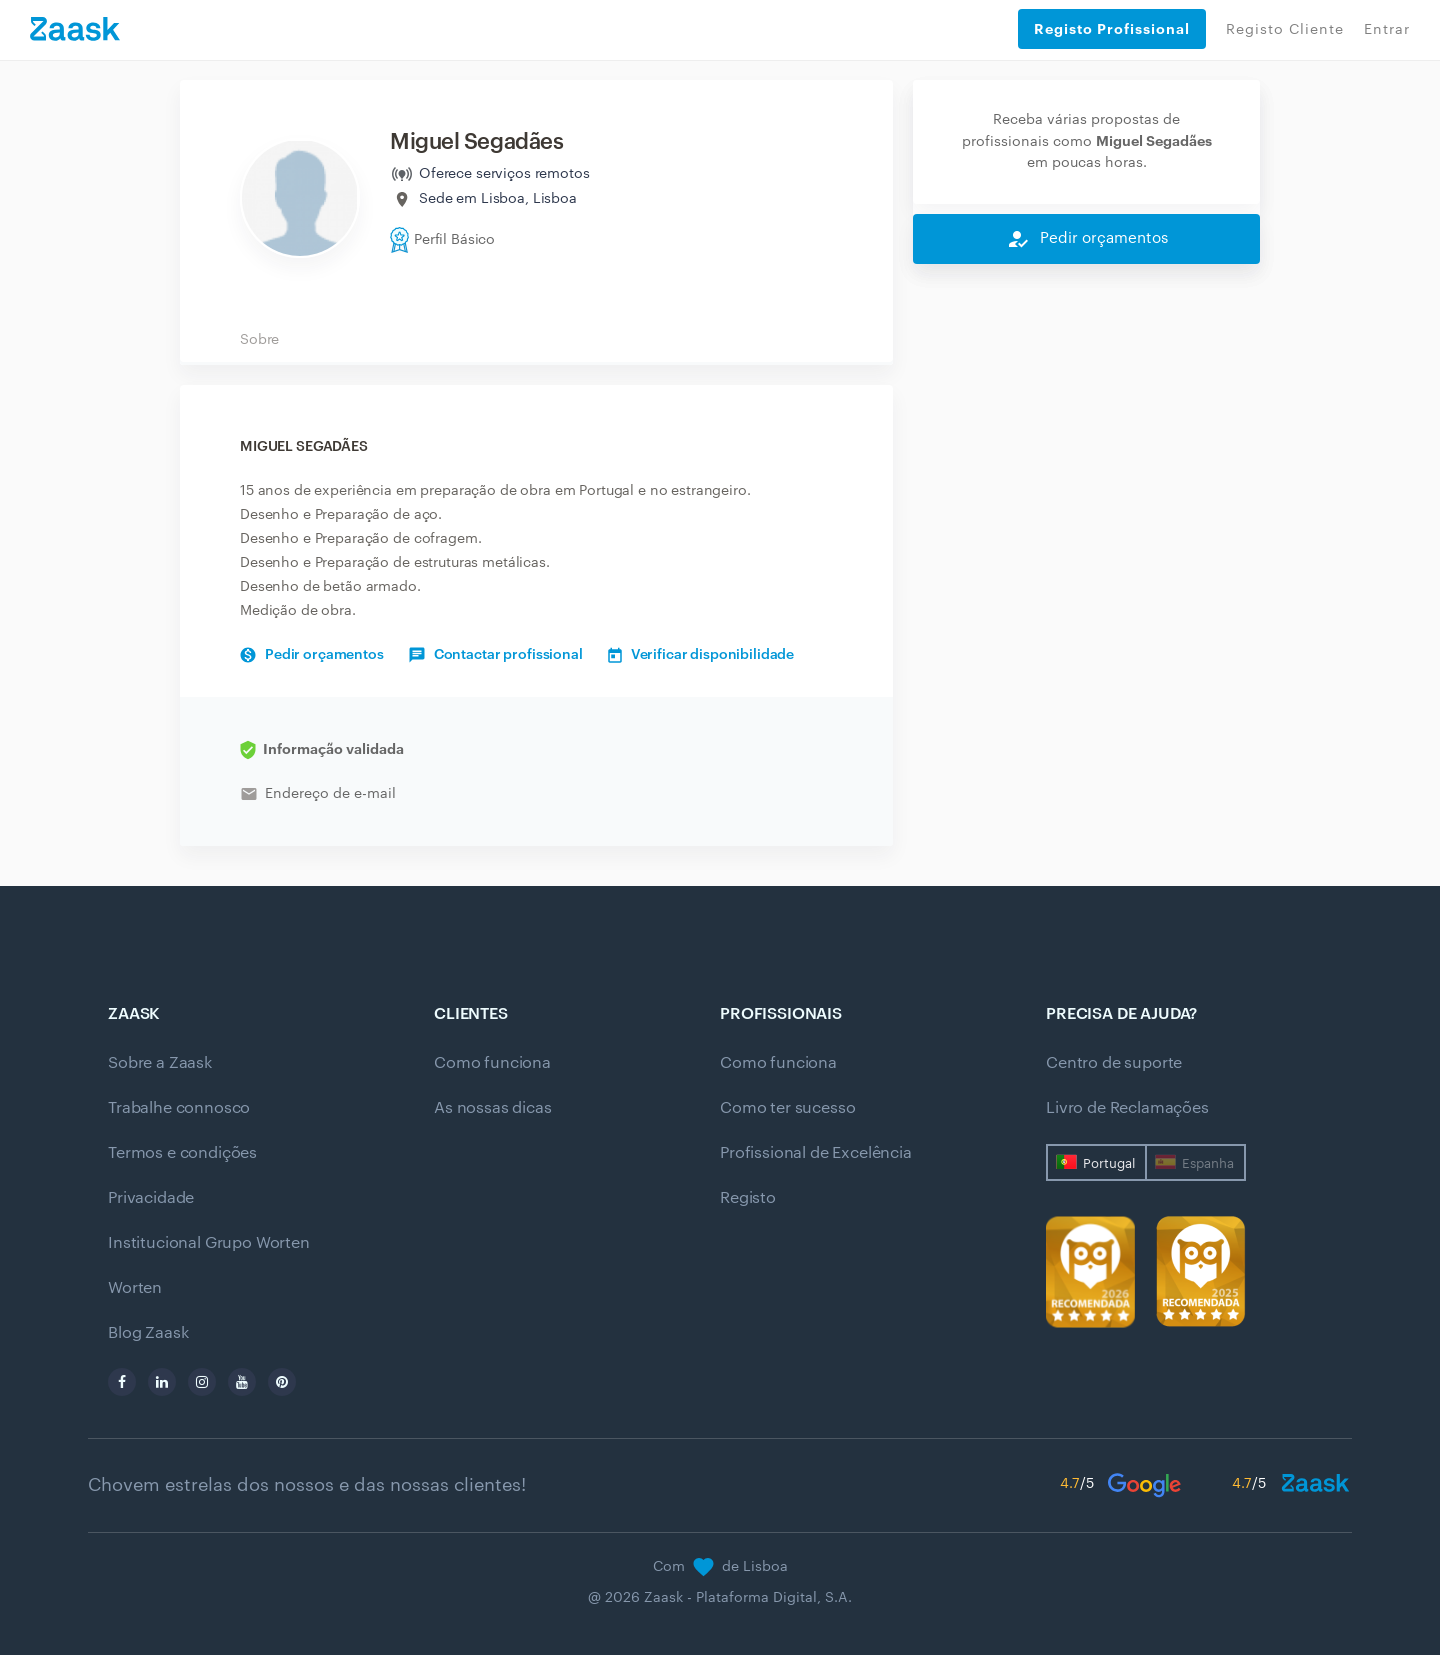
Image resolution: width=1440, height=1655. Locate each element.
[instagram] (202, 1382)
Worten (135, 1288)
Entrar (1387, 30)
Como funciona (492, 1063)
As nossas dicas (493, 1108)
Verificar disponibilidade (701, 655)
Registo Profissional (1112, 29)
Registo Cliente (1285, 30)
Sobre (259, 340)
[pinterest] (282, 1382)
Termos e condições (182, 1153)
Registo (748, 1198)
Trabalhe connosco (179, 1108)
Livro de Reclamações (1127, 1108)
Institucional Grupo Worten (209, 1243)
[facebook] (122, 1382)
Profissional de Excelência (816, 1153)
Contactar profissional (496, 655)
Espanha (1208, 1163)
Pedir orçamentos (312, 655)
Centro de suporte (1114, 1063)
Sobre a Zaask (160, 1063)
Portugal (1109, 1163)
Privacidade (151, 1198)
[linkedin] (162, 1382)
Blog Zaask (148, 1333)
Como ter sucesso (787, 1108)
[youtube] (242, 1382)
